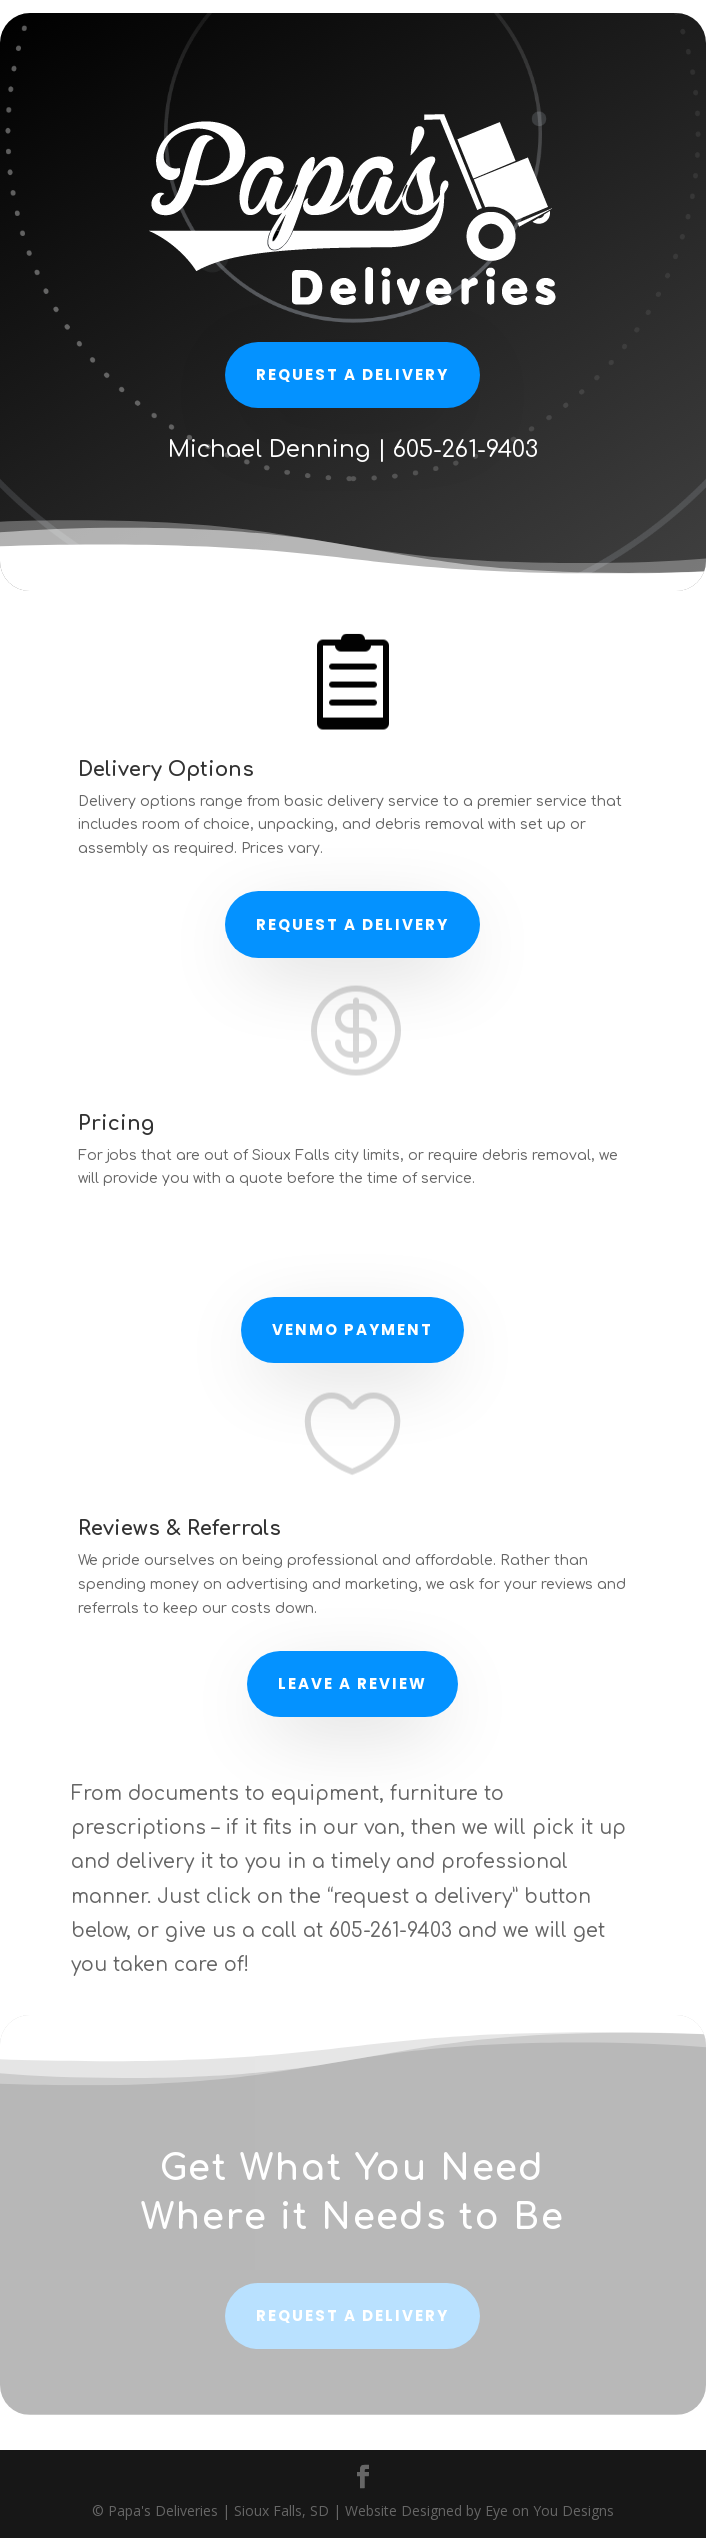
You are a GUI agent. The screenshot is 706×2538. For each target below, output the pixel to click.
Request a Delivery (352, 924)
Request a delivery (352, 374)
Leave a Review (352, 1683)
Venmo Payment (352, 1329)
